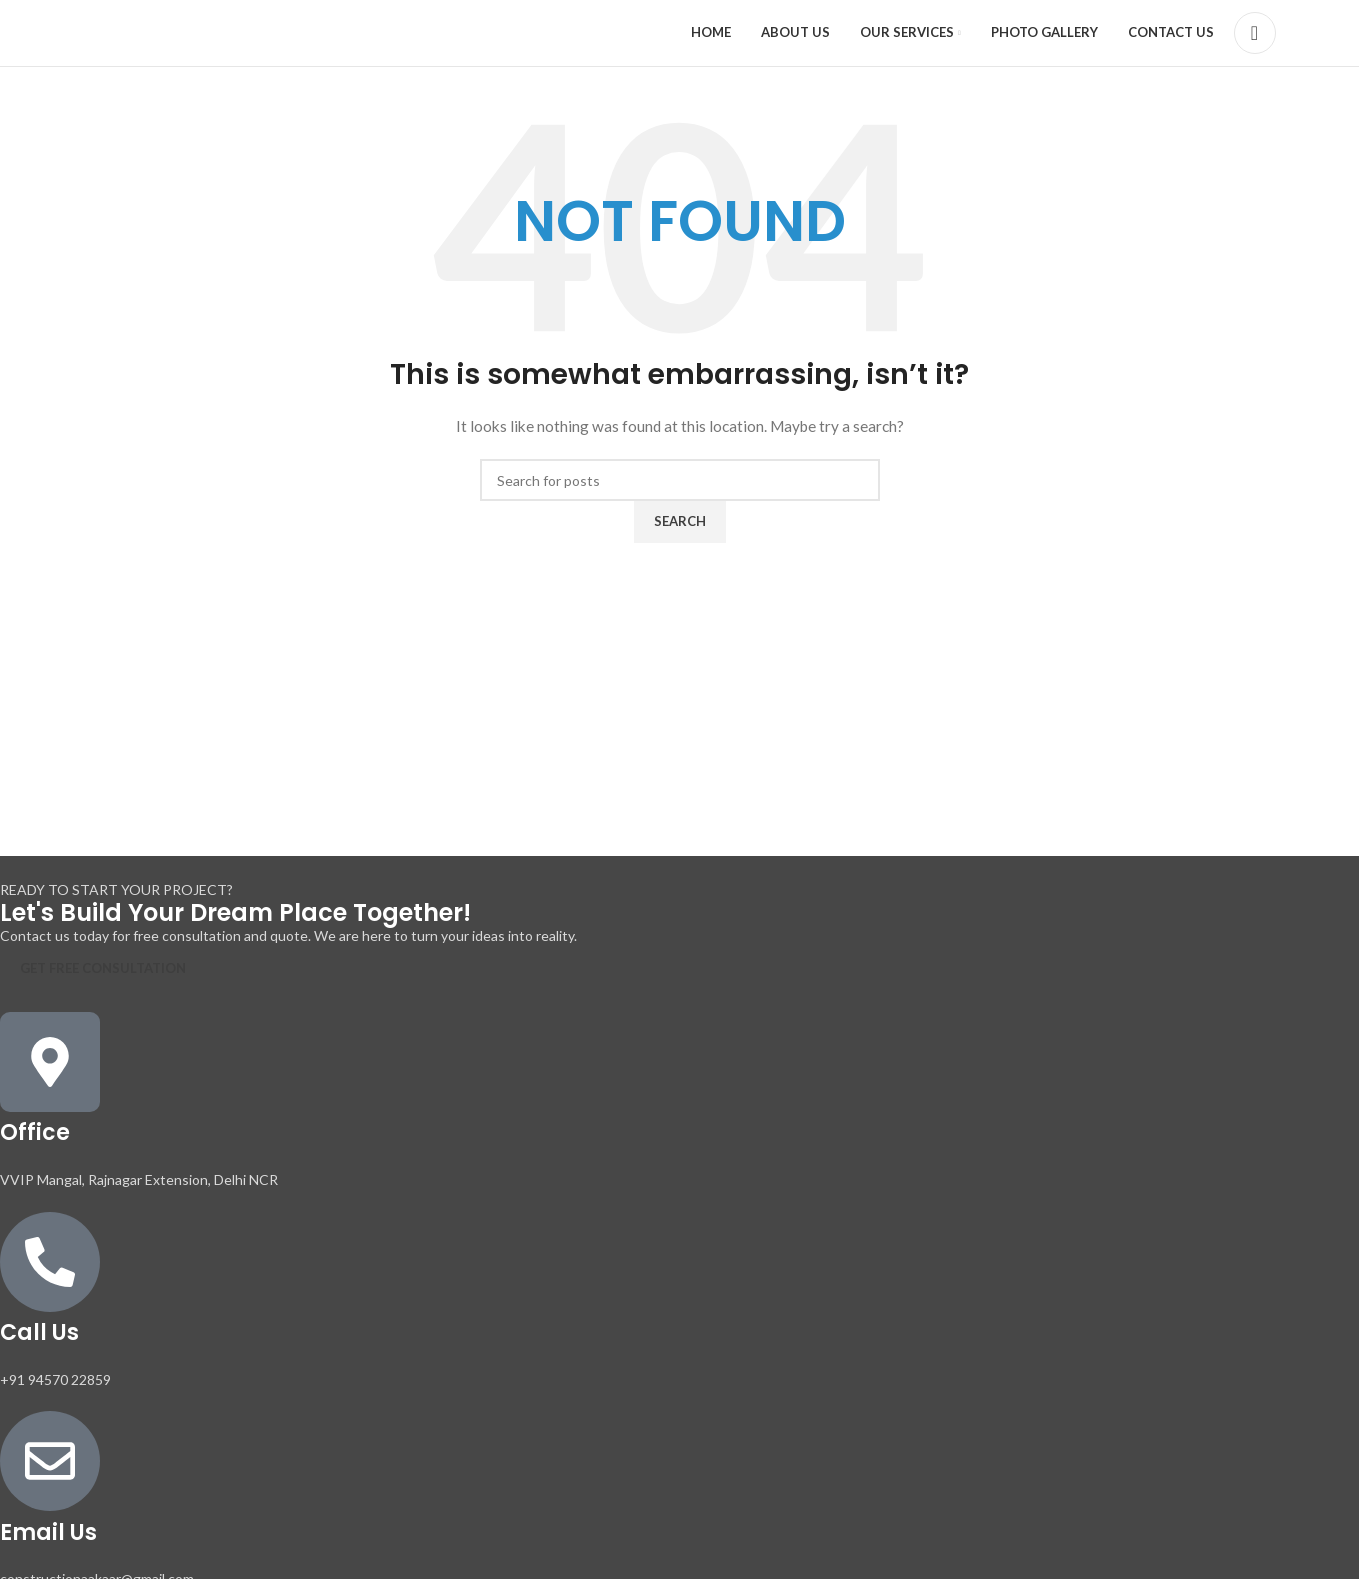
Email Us (48, 1536)
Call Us (39, 1336)
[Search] (1255, 35)
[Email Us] (50, 1465)
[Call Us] (50, 1266)
